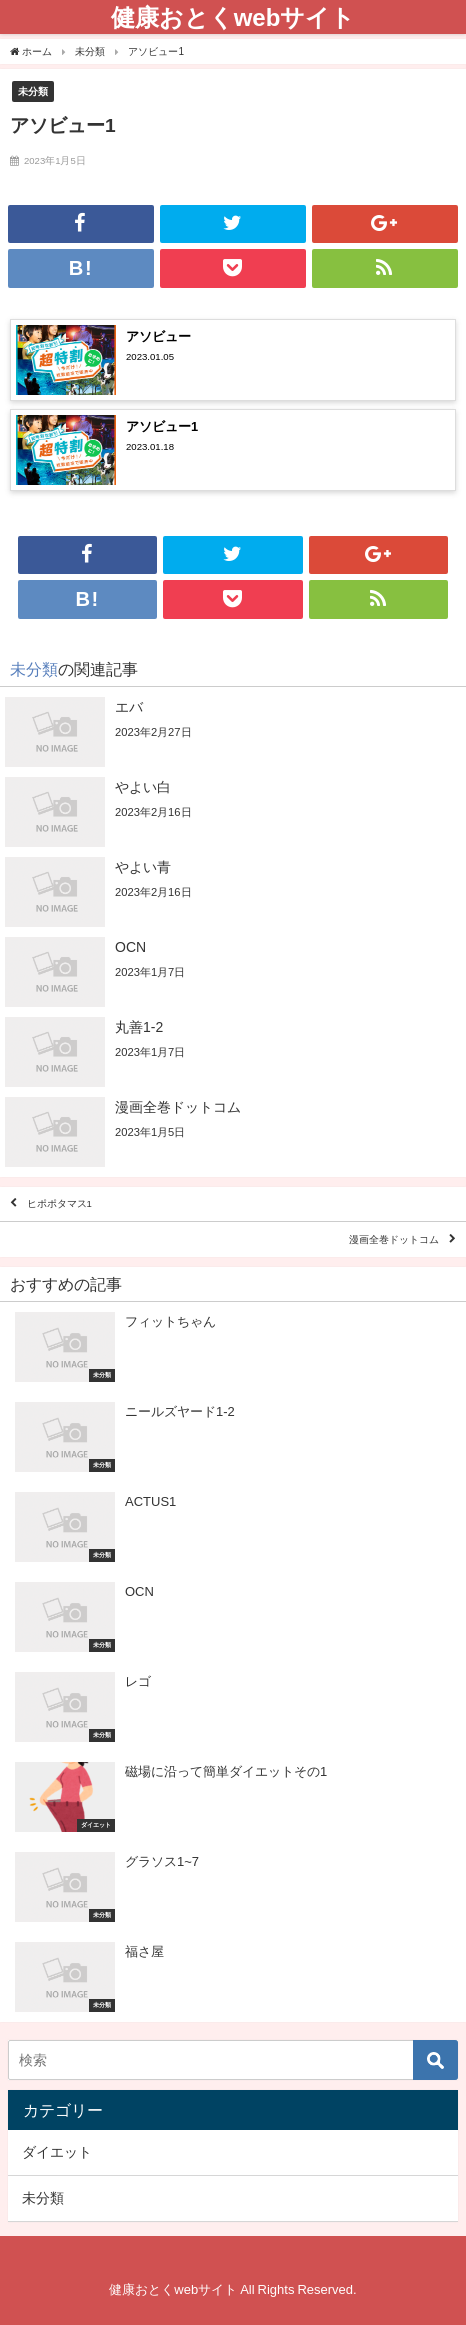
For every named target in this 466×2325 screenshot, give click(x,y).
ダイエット (57, 2152)
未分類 (33, 91)
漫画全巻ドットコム (394, 1239)
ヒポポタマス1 (59, 1204)
